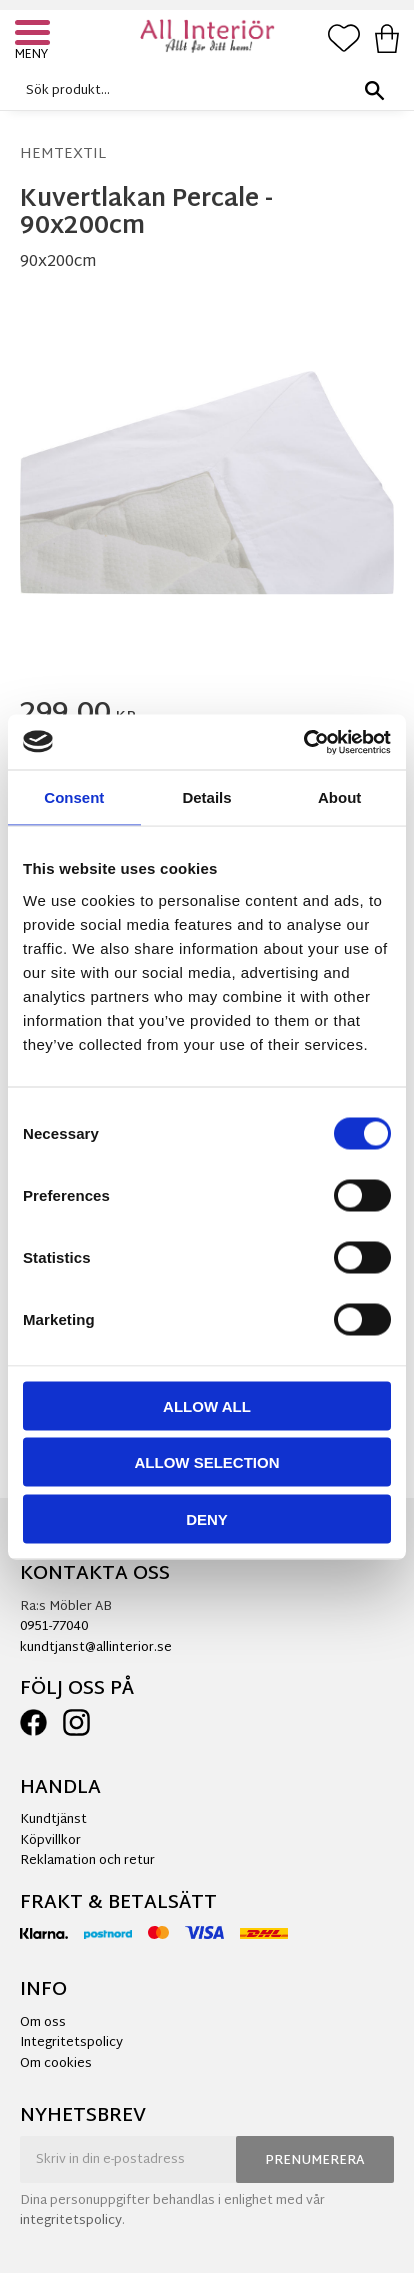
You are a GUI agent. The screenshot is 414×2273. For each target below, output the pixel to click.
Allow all (207, 1405)
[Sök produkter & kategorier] (202, 90)
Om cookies (56, 2064)
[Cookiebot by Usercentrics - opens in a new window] (303, 742)
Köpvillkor (50, 1841)
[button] (35, 35)
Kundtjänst (53, 1820)
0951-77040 (54, 1627)
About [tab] (339, 797)
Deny (207, 1518)
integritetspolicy (71, 2221)
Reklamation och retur (87, 1861)
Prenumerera (315, 2161)
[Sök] (374, 90)
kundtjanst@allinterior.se (96, 1648)
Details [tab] (206, 797)
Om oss (43, 2023)
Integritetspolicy (71, 2043)
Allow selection (207, 1462)
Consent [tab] (74, 797)
